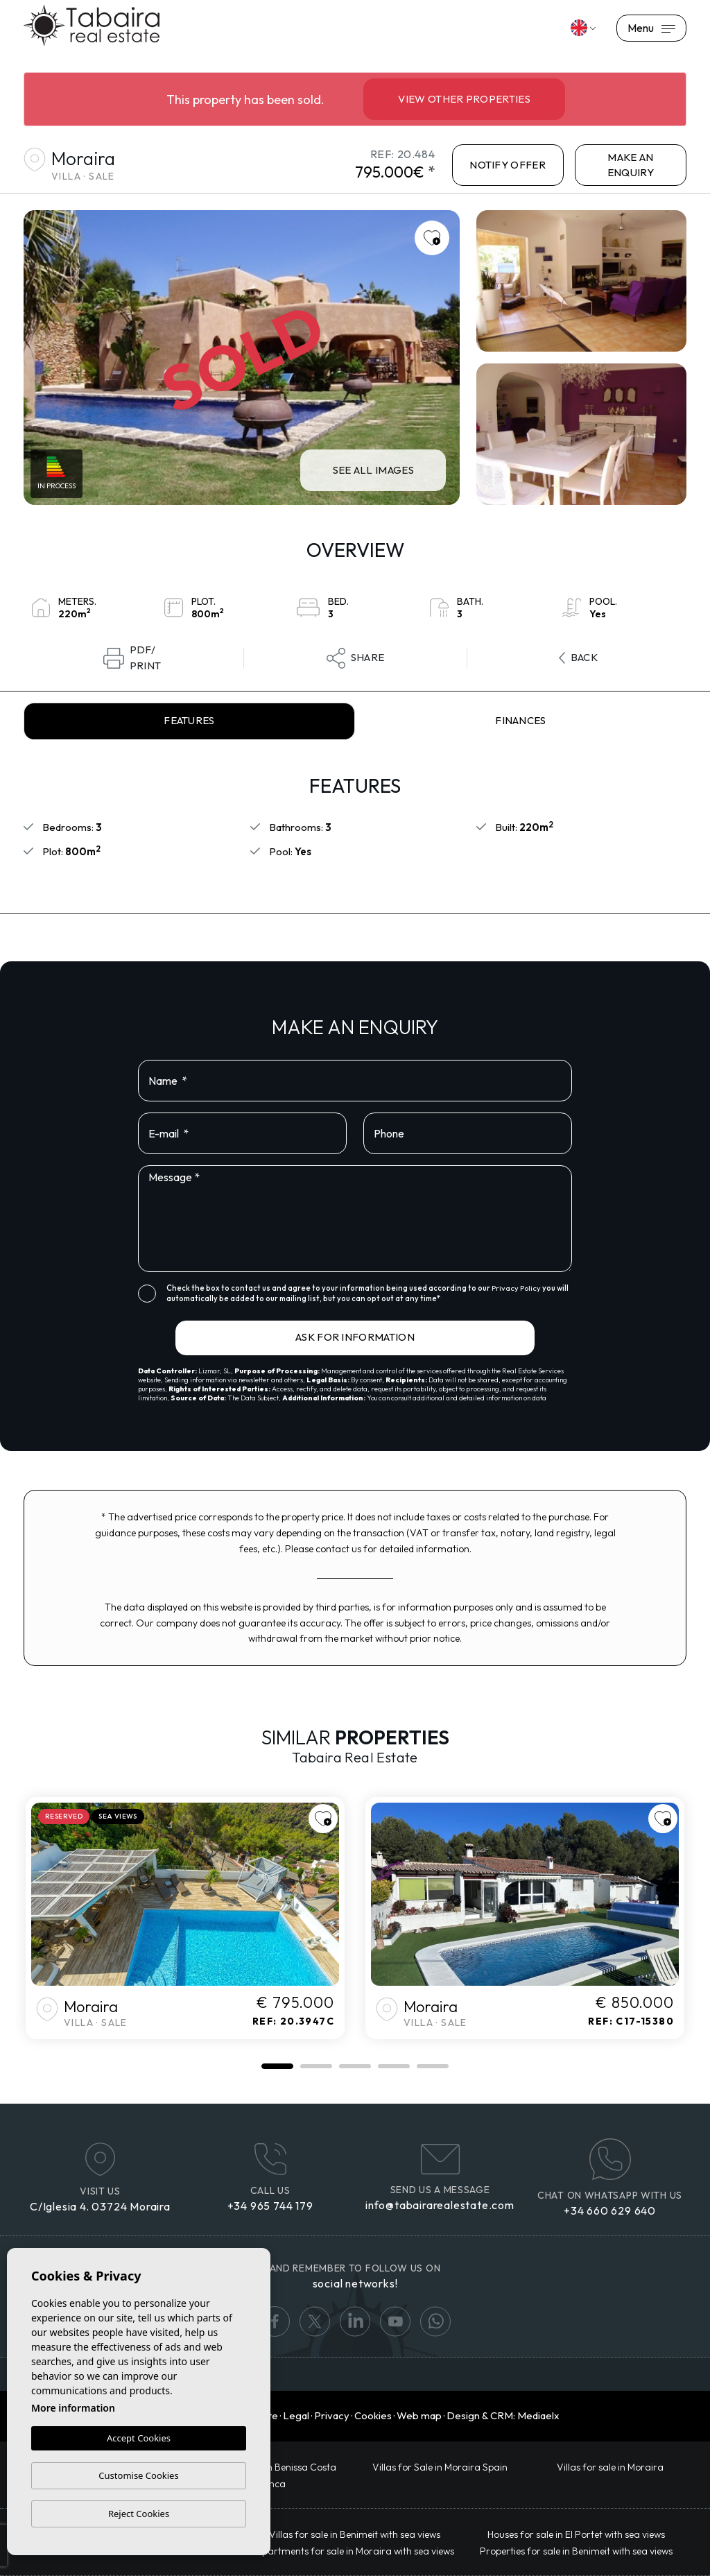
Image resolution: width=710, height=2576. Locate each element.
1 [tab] (277, 2066)
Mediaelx (538, 2415)
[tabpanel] (185, 1918)
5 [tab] (433, 2066)
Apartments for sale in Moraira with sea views (354, 2551)
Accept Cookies (139, 2438)
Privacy (331, 2415)
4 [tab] (394, 2066)
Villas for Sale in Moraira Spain (440, 2467)
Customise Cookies (138, 2475)
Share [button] (356, 658)
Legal (296, 2415)
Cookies (373, 2415)
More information (73, 2408)
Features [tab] (189, 720)
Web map (419, 2415)
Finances (520, 720)
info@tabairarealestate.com (439, 2205)
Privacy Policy (517, 1288)
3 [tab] (355, 2066)
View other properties (464, 98)
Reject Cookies (138, 2513)
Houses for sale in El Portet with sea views (576, 2534)
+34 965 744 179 (270, 2206)
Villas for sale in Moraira (610, 2467)
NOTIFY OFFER (507, 164)
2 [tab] (316, 2066)
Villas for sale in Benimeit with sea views (354, 2534)
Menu (651, 28)
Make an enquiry (630, 165)
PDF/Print (132, 658)
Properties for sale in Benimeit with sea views (576, 2551)
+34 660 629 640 (610, 2210)
